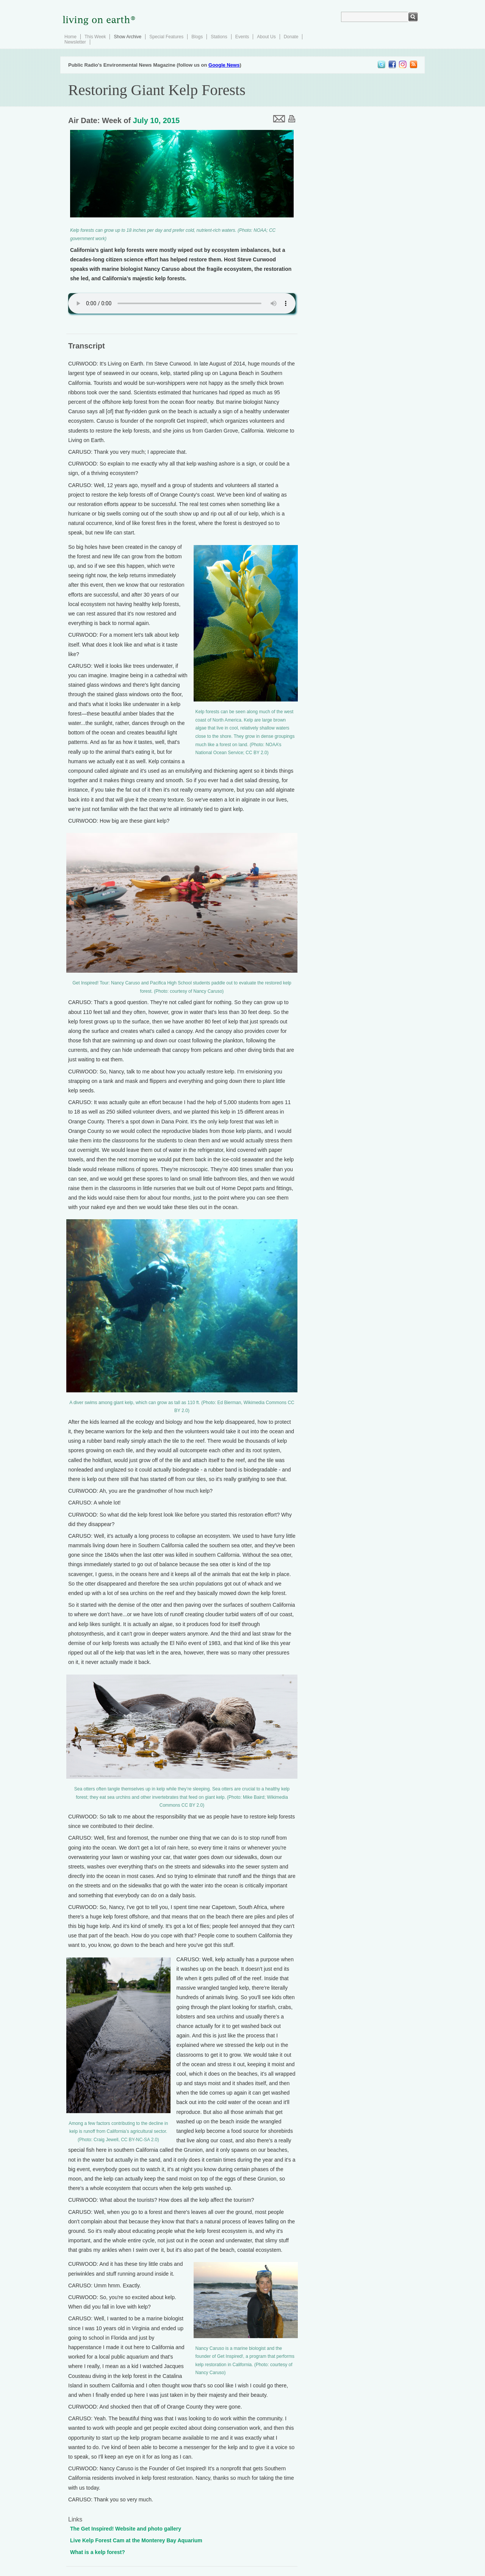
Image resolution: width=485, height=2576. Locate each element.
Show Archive (127, 36)
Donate (291, 36)
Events (242, 36)
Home (70, 36)
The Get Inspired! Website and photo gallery (125, 2529)
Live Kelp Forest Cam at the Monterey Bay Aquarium (136, 2540)
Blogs (197, 36)
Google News (223, 65)
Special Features (166, 36)
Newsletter (75, 42)
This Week (95, 36)
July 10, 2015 (156, 120)
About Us (266, 36)
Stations (219, 36)
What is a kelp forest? (97, 2552)
